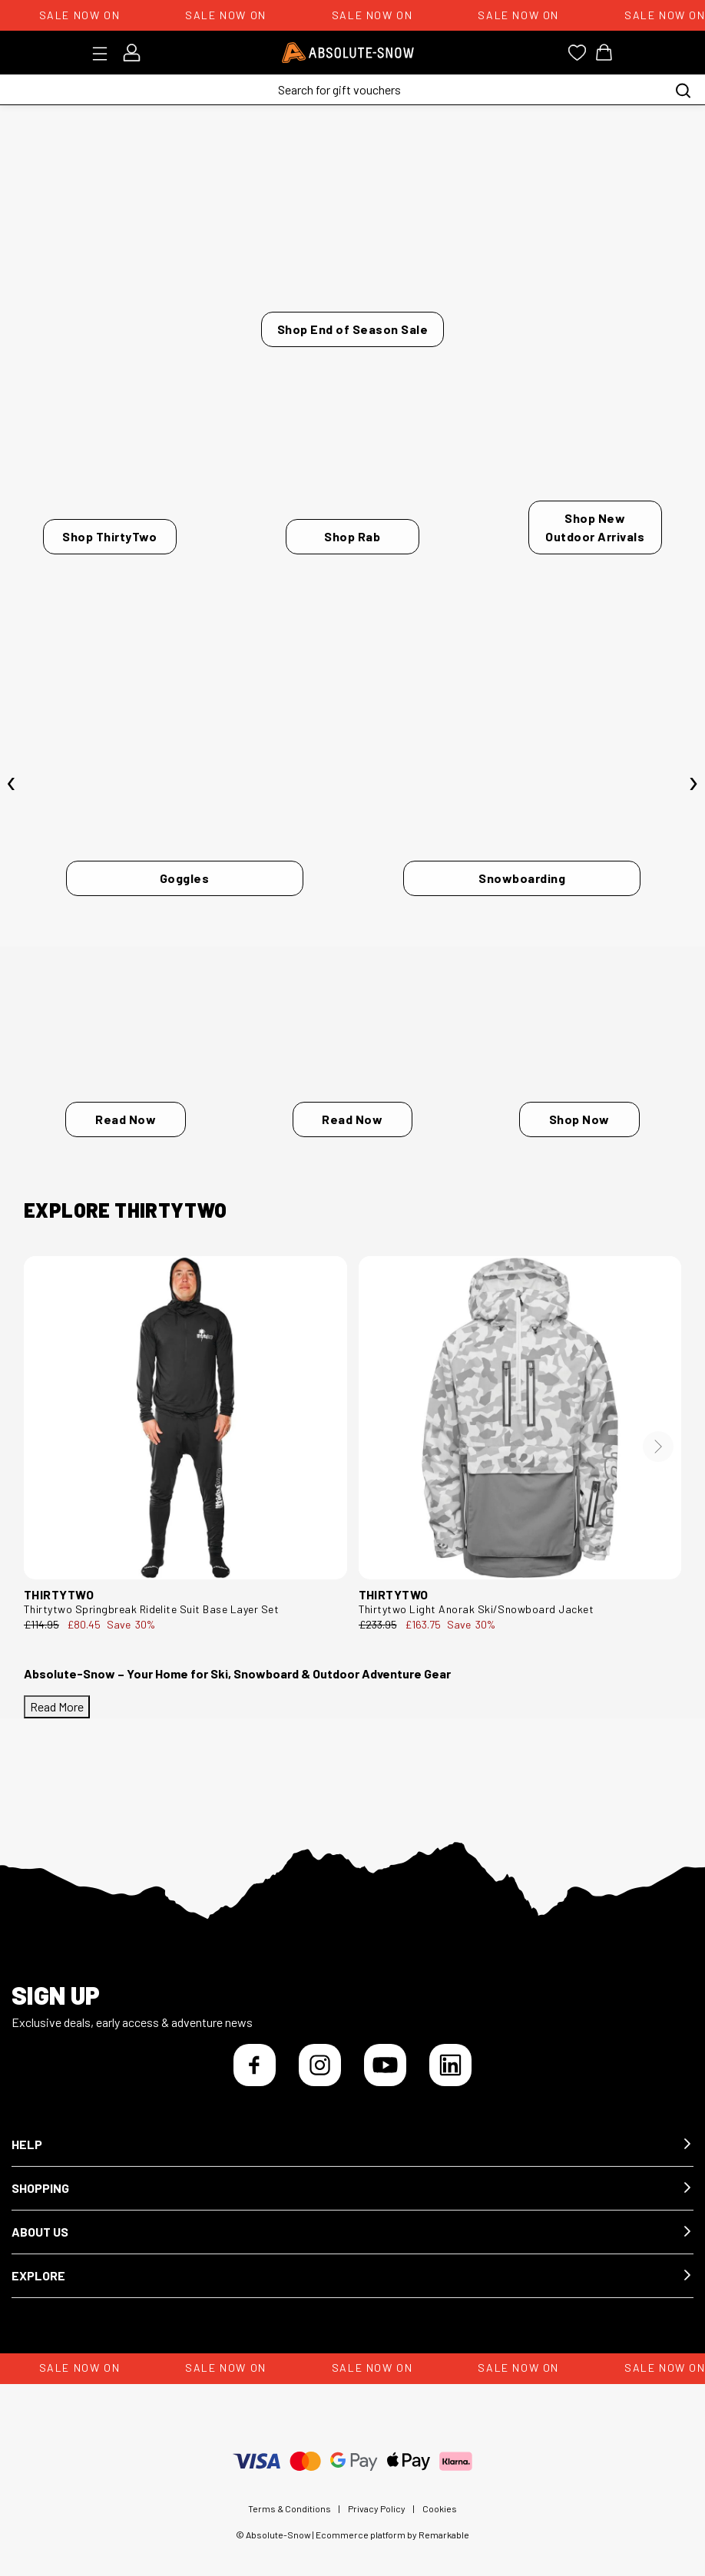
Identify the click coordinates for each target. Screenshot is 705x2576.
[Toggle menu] (104, 53)
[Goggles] (184, 778)
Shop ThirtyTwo (109, 528)
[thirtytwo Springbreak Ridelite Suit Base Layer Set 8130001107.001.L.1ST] (185, 1415)
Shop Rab (352, 528)
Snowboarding (521, 884)
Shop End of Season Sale (353, 329)
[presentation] (11, 781)
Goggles (185, 884)
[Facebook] (254, 2063)
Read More (57, 1704)
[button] (352, 2142)
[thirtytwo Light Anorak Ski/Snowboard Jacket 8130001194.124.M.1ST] (520, 1415)
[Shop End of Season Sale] (352, 245)
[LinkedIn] (450, 2063)
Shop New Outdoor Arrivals (594, 518)
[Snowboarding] (522, 778)
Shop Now (579, 1116)
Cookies (439, 2506)
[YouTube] (385, 2063)
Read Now (125, 1116)
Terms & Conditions (289, 2506)
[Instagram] (320, 2063)
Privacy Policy (376, 2506)
